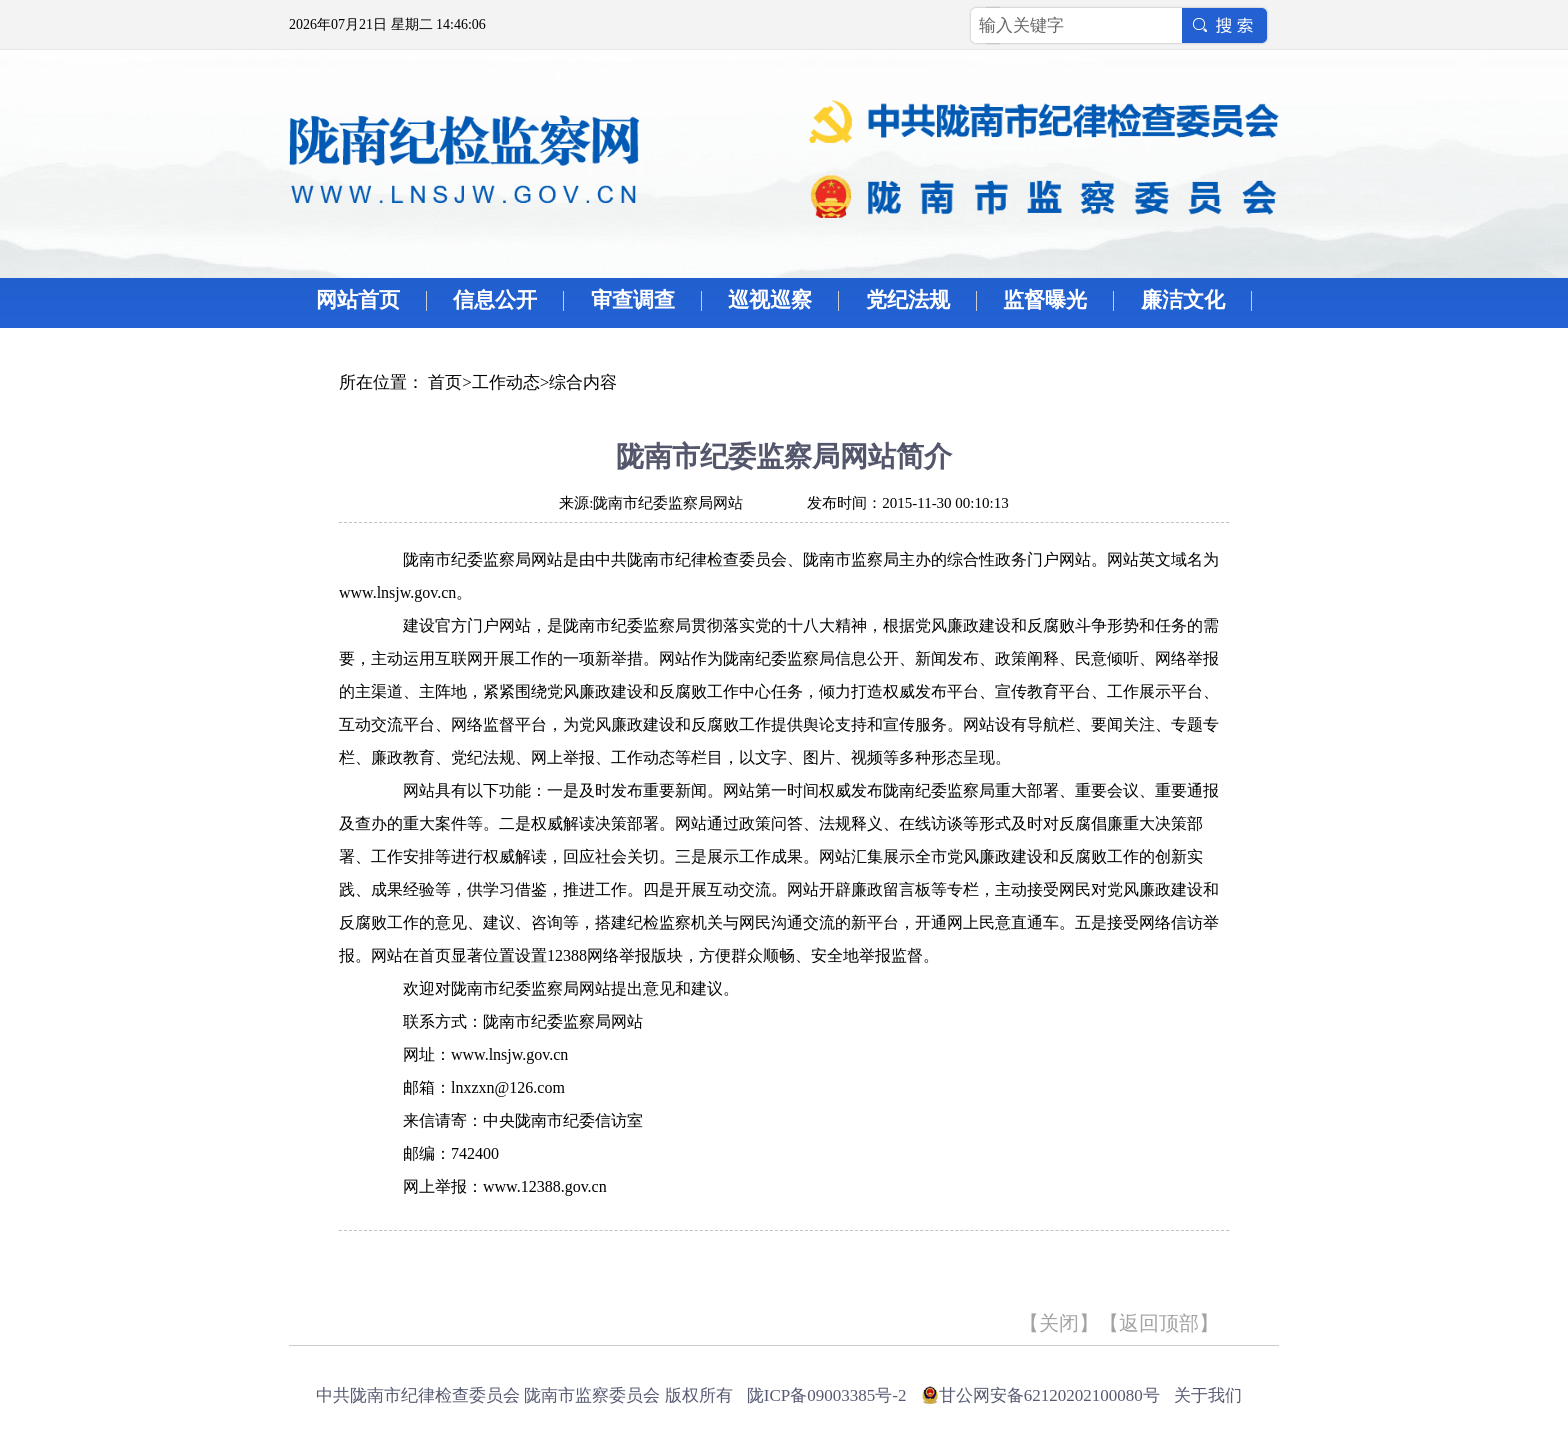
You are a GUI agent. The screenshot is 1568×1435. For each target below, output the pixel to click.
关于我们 (1208, 1395)
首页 (445, 382)
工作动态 (506, 382)
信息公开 (495, 300)
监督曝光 (1045, 300)
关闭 (1059, 1323)
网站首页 (358, 300)
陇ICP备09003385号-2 (827, 1395)
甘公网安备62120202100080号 (1049, 1395)
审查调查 (633, 300)
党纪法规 (908, 300)
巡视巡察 (770, 300)
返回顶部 (1159, 1323)
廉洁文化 (1183, 300)
